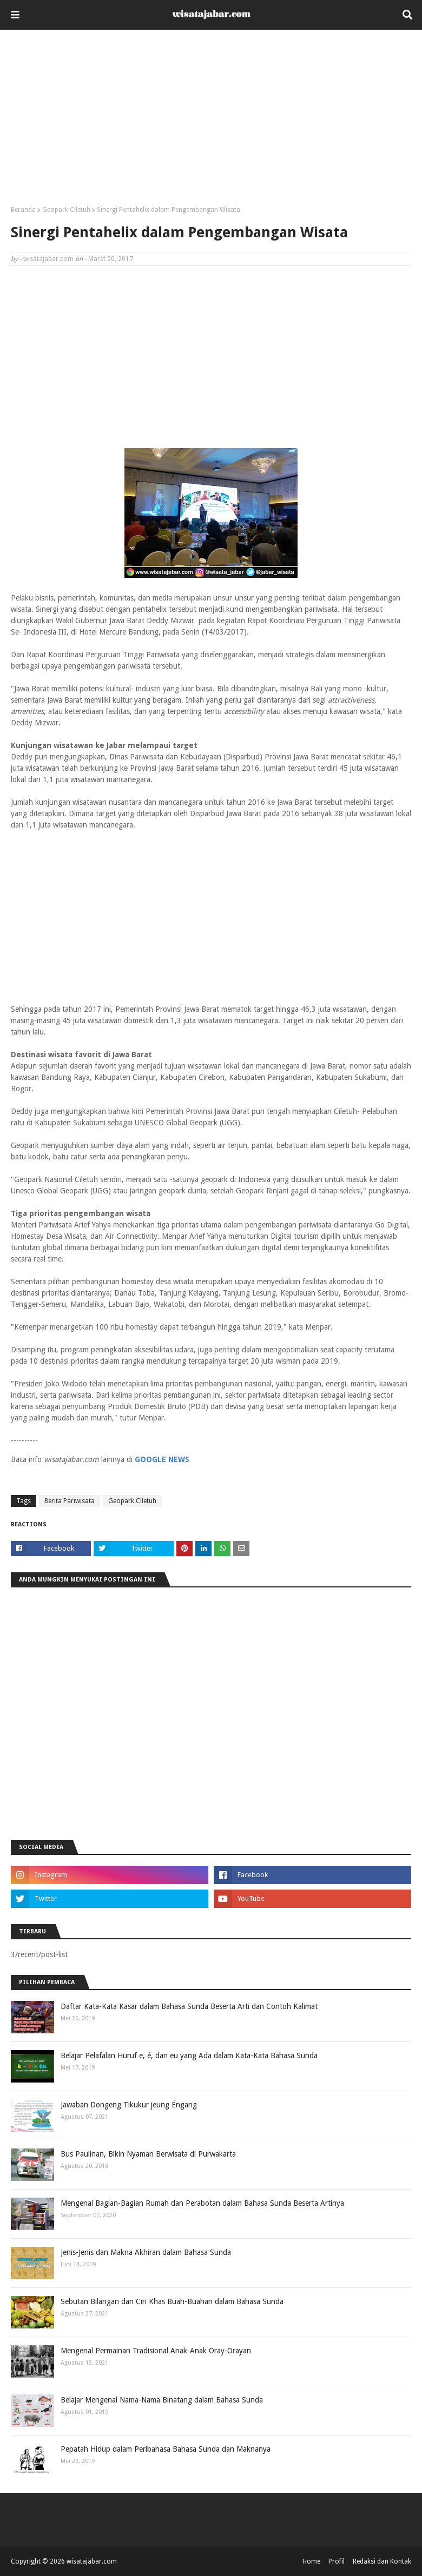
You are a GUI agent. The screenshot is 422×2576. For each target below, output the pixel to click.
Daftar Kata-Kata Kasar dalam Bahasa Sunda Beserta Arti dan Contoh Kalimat (189, 2006)
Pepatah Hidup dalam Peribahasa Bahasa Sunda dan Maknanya (166, 2449)
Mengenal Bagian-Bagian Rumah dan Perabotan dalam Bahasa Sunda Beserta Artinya (202, 2203)
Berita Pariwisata (69, 1501)
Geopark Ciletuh (66, 209)
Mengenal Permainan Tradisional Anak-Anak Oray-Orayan (156, 2350)
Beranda (23, 209)
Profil (336, 2561)
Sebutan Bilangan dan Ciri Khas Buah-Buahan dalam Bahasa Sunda (172, 2301)
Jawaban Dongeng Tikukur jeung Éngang (129, 2104)
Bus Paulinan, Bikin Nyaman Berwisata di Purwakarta (148, 2154)
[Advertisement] (211, 121)
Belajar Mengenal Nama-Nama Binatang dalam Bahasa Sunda (162, 2399)
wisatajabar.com (48, 259)
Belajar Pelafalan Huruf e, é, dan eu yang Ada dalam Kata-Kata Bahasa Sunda (189, 2055)
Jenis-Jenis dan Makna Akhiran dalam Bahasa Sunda (146, 2252)
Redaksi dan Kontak (382, 2561)
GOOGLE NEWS (162, 1459)
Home (311, 2561)
